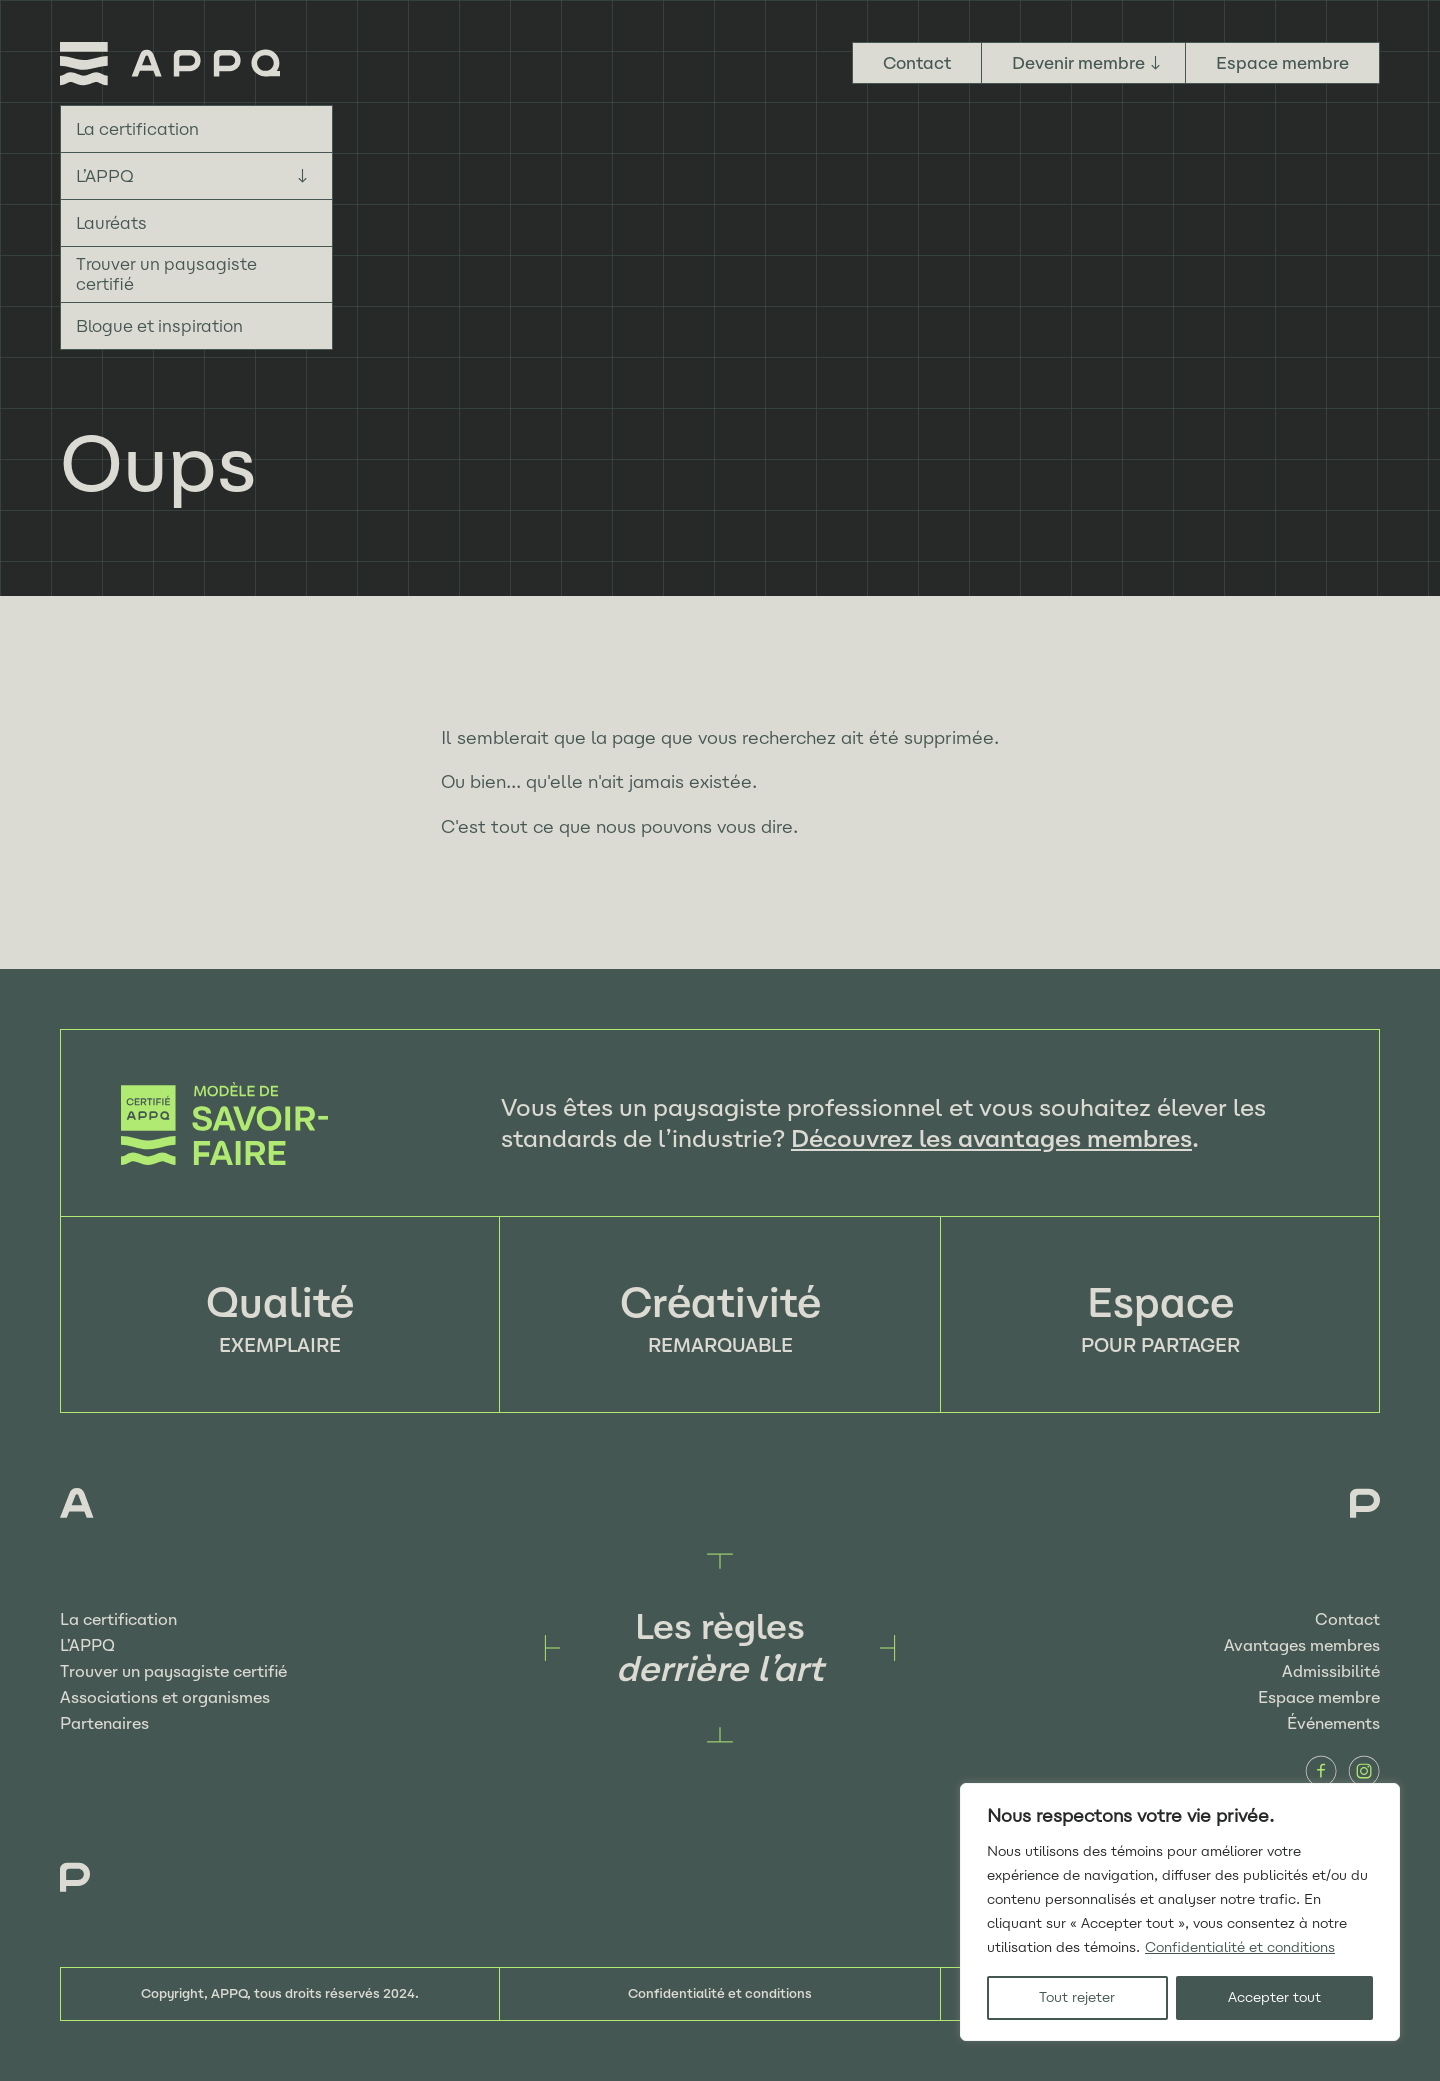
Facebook (1321, 1771)
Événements (1333, 1723)
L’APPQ (105, 176)
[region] (1180, 1912)
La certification (137, 129)
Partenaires (104, 1723)
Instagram (1364, 1771)
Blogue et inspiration (159, 326)
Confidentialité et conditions (1240, 1947)
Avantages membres (1302, 1645)
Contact (917, 63)
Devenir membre (1078, 63)
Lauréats (111, 223)
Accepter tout (1274, 1997)
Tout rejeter (1077, 1997)
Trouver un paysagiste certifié (166, 274)
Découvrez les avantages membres (991, 1138)
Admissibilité (1331, 1671)
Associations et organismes (165, 1697)
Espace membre (1282, 63)
